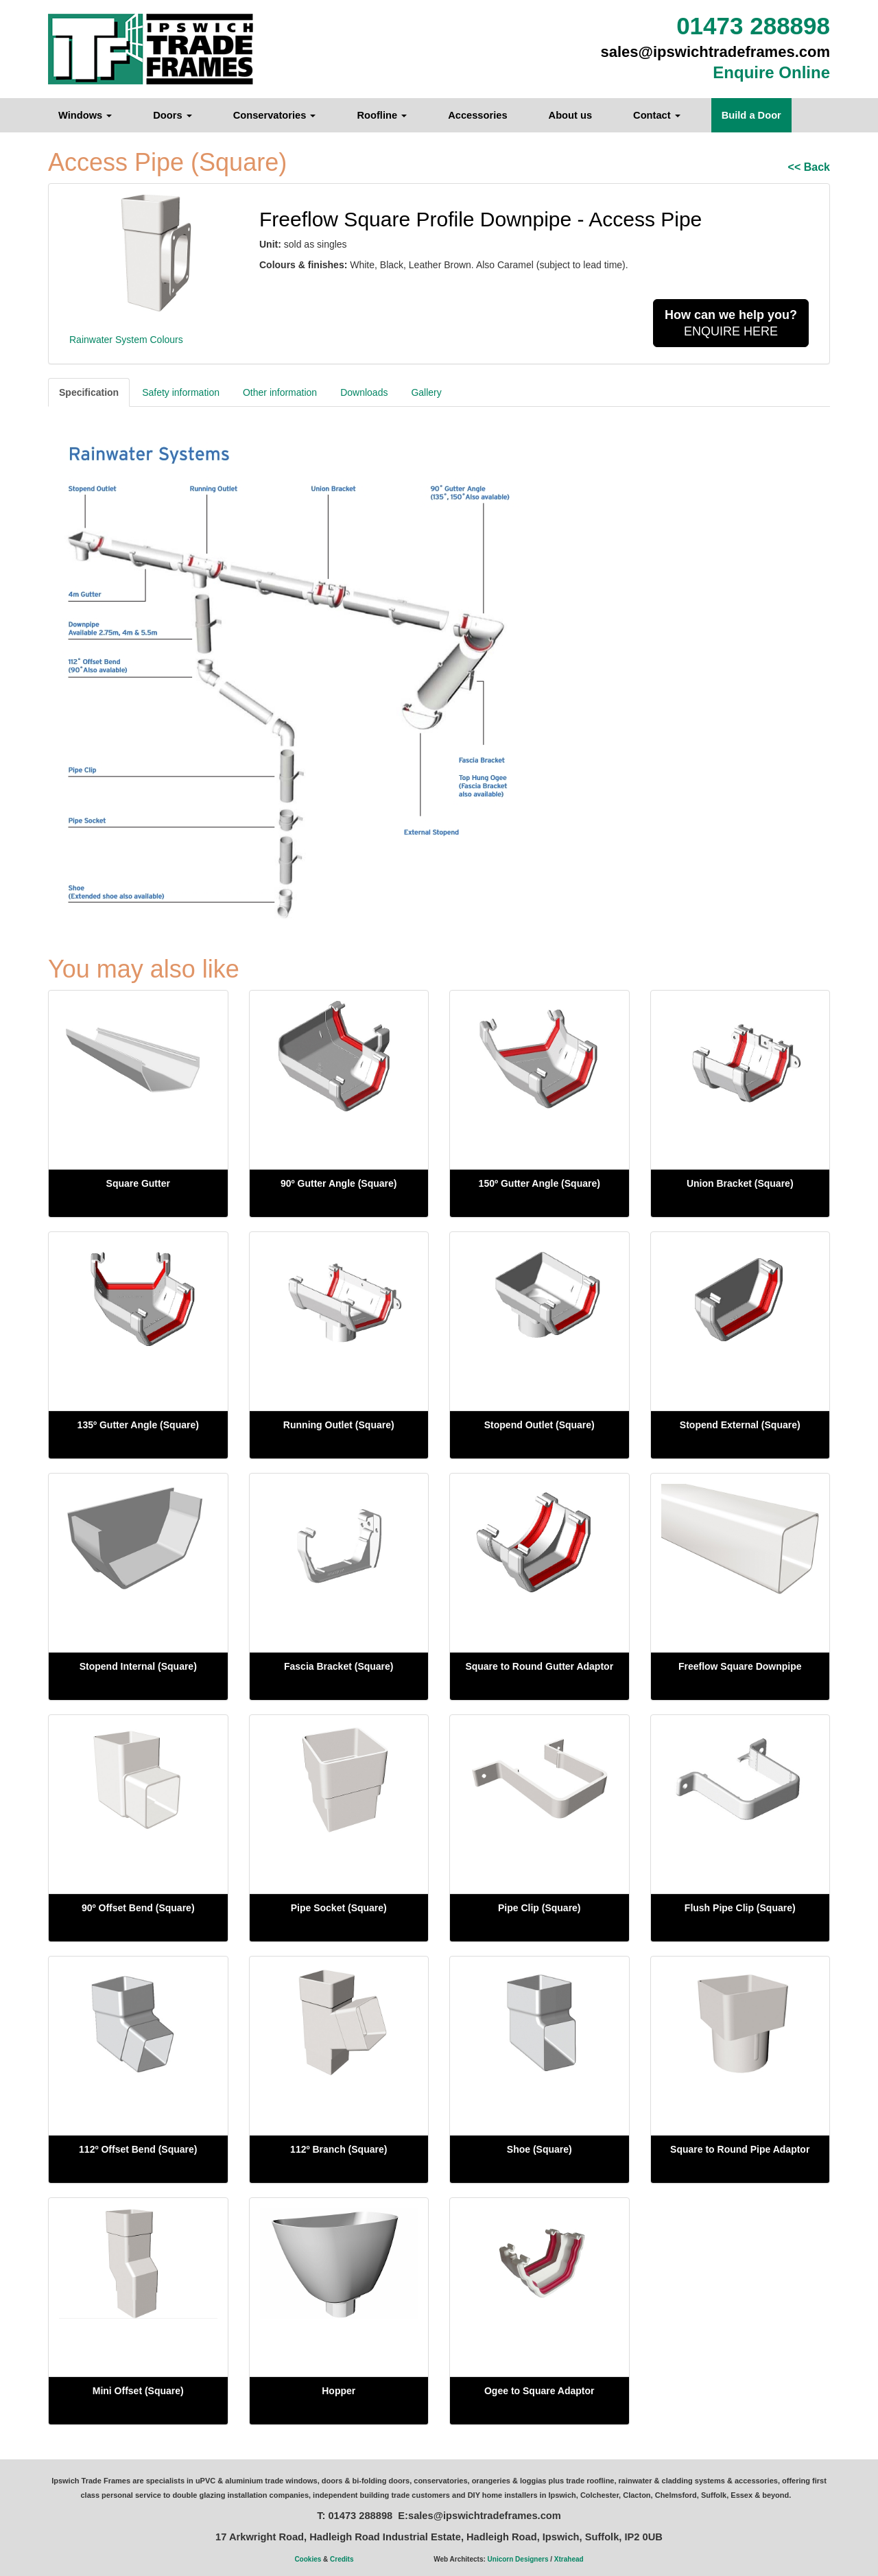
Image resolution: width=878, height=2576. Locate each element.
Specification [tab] (89, 392)
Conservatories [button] (274, 115)
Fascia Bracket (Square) (339, 1666)
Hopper (338, 2390)
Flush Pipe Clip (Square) (740, 1907)
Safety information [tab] (181, 392)
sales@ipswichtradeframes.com (716, 51)
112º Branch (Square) (338, 2149)
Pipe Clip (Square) (539, 1907)
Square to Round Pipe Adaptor (739, 2149)
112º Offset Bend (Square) (138, 2149)
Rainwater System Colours (126, 339)
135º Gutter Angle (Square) (138, 1424)
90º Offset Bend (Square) (138, 1907)
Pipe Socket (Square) (339, 1907)
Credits (341, 2559)
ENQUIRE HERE (731, 323)
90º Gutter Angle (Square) (339, 1183)
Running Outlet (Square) (338, 1424)
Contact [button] (656, 115)
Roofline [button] (382, 115)
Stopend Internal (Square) (138, 1666)
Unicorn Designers (518, 2559)
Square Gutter (138, 1183)
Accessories (477, 115)
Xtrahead (569, 2559)
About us (571, 115)
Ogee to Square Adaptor (539, 2390)
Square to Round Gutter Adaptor (539, 1666)
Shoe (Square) (539, 2149)
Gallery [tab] (426, 392)
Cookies (307, 2559)
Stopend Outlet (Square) (539, 1424)
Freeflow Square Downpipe (740, 1666)
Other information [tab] (280, 392)
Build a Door (751, 115)
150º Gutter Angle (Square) (539, 1183)
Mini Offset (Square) (138, 2390)
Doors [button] (172, 115)
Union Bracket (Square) (740, 1183)
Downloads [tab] (364, 392)
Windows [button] (85, 115)
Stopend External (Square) (740, 1424)
